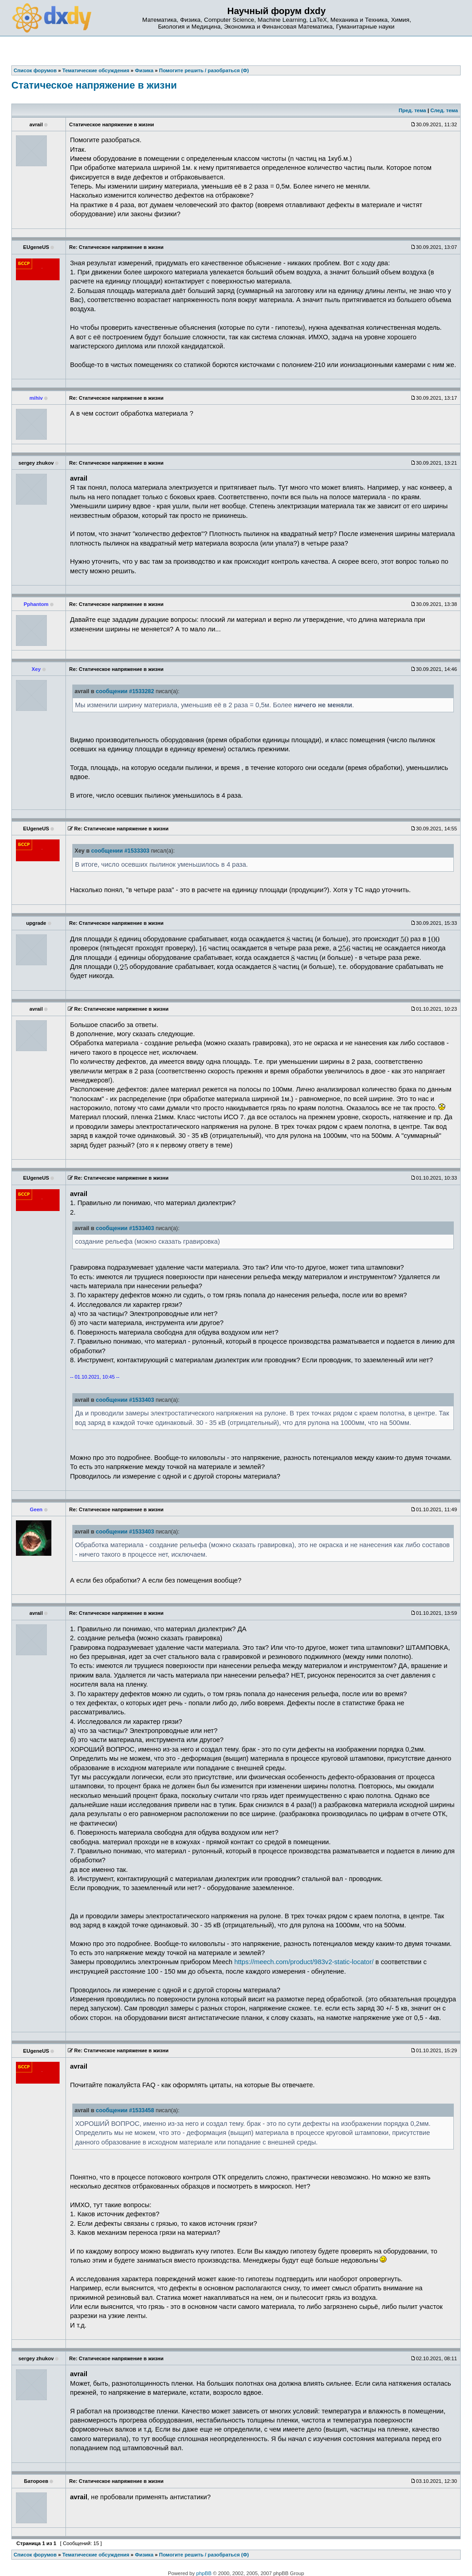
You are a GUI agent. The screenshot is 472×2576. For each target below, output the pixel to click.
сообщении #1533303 (120, 851)
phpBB (204, 2573)
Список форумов (35, 2554)
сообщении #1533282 (125, 691)
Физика (144, 2554)
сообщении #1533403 (125, 1228)
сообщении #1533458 (125, 2110)
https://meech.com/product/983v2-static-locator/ (303, 1962)
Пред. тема (412, 110)
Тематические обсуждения (95, 2554)
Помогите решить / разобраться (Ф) (204, 2554)
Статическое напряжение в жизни (94, 85)
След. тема (443, 110)
